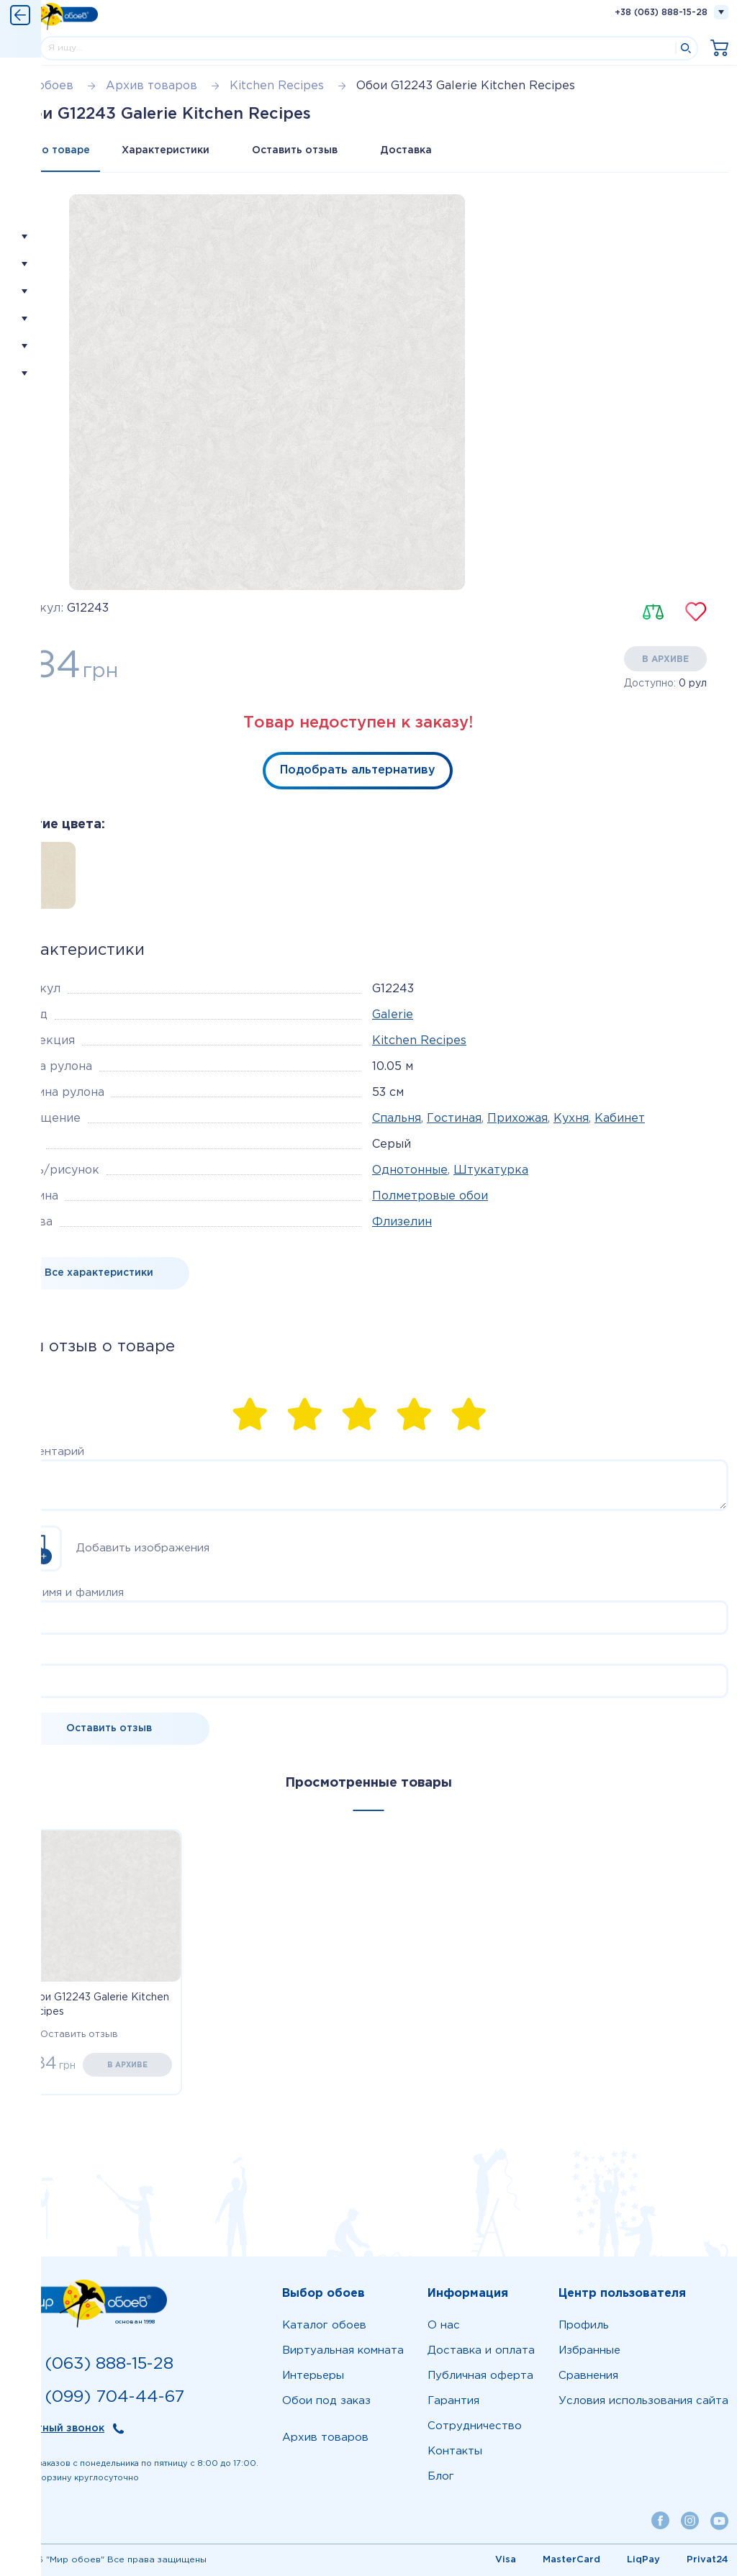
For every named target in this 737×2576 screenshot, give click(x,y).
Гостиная (454, 1118)
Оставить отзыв (296, 149)
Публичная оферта (480, 2375)
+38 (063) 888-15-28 (661, 13)
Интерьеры (313, 2375)
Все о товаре (54, 149)
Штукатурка (490, 1170)
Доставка (408, 149)
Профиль (584, 2325)
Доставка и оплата (481, 2350)
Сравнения (588, 2375)
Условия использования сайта (643, 2400)
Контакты (455, 2451)
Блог (441, 2476)
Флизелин (402, 1222)
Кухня (571, 1118)
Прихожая (517, 1118)
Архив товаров (325, 2437)
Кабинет (619, 1118)
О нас (444, 2325)
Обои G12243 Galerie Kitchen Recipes (96, 2004)
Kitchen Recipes (419, 1040)
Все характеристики (99, 1273)
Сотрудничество (475, 2426)
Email (23, 1656)
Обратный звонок (56, 2428)
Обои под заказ (326, 2400)
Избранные (589, 2350)
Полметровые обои (430, 1196)
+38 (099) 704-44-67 (96, 2397)
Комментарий (46, 1451)
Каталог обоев (324, 2325)
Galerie (392, 1015)
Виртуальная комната (343, 2350)
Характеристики (166, 149)
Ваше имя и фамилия (66, 1592)
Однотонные (410, 1170)
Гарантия (453, 2400)
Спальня (396, 1118)
